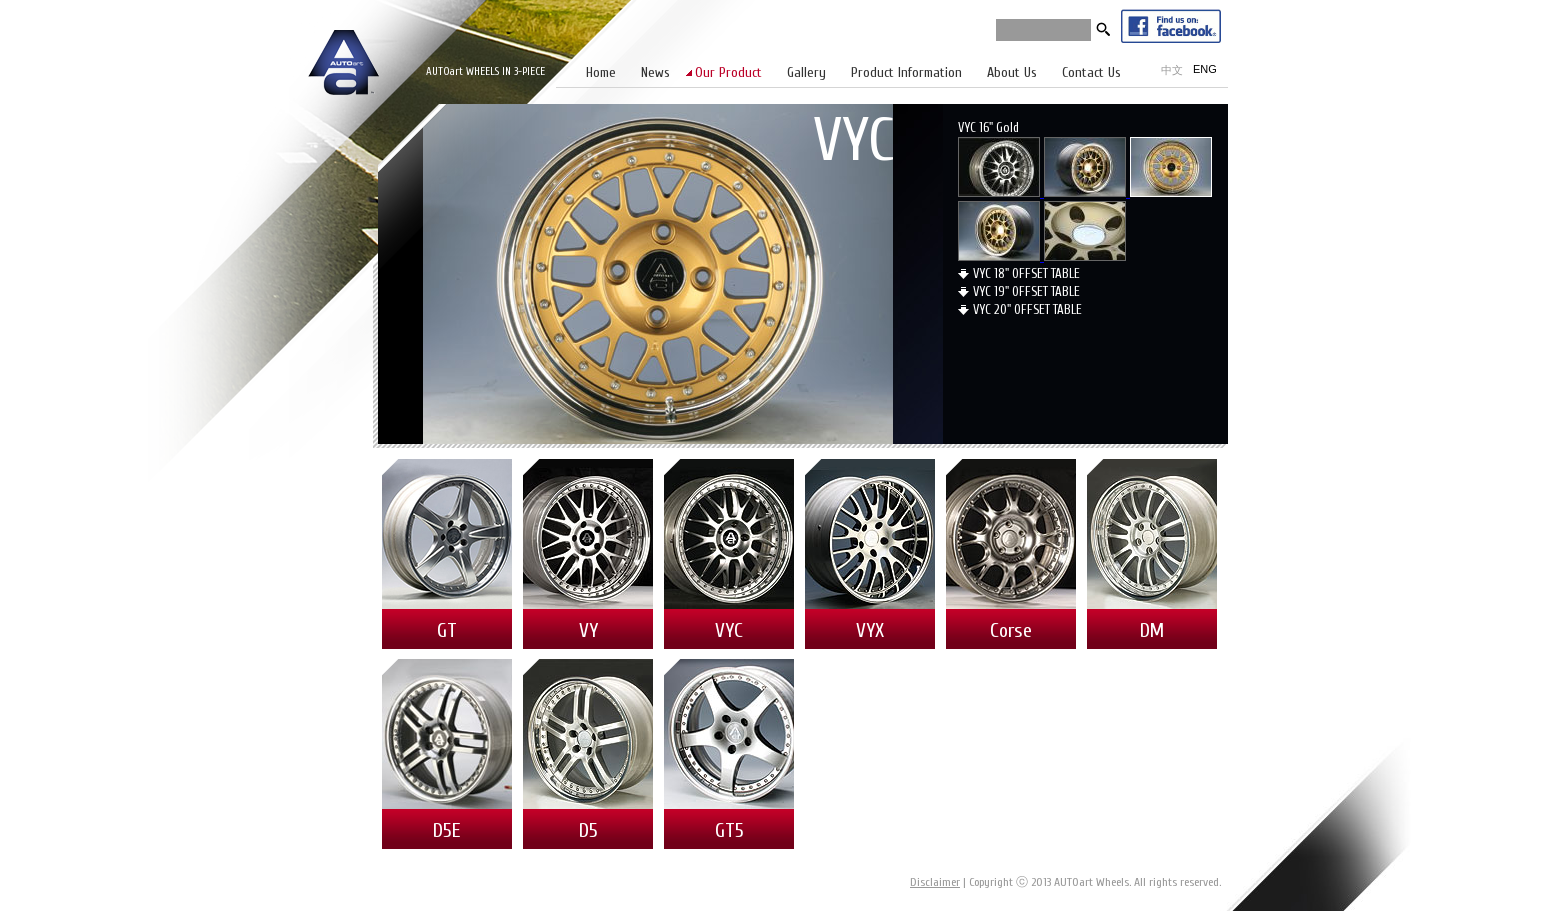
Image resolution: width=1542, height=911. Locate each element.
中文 (1172, 70)
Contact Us (1091, 72)
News (655, 72)
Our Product (728, 72)
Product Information (906, 72)
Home (601, 72)
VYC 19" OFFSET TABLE (1026, 291)
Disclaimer (935, 882)
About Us (1012, 72)
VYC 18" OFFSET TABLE (1026, 273)
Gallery (806, 72)
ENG (1205, 69)
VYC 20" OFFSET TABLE (1027, 309)
